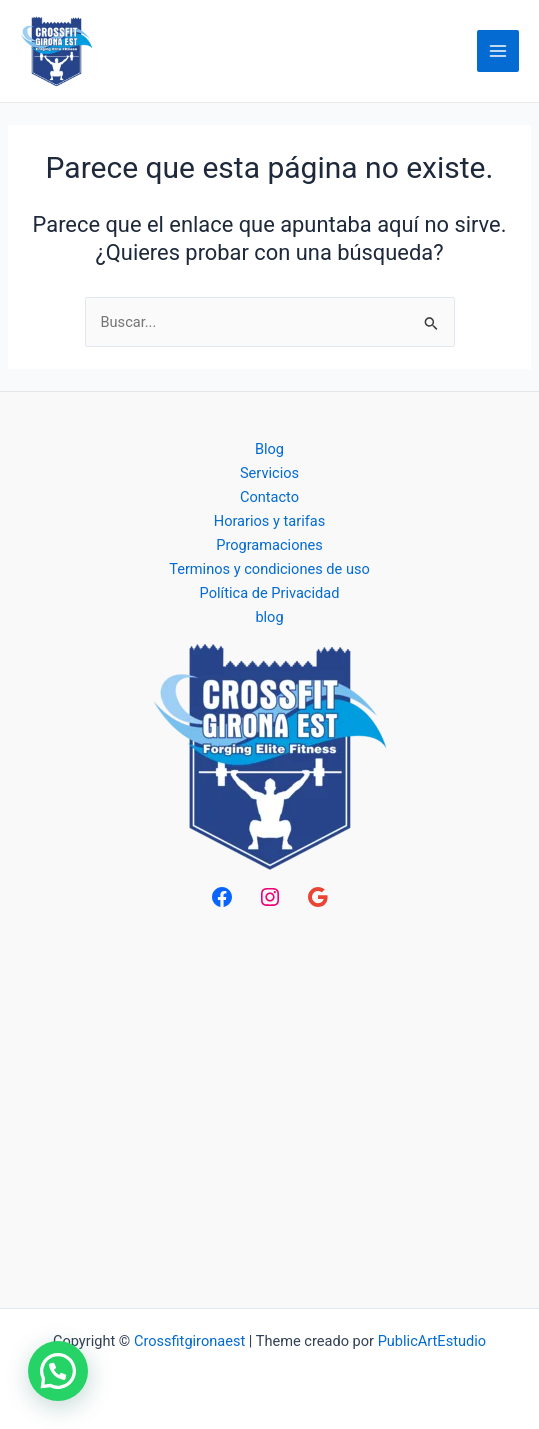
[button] (58, 1371)
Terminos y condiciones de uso (269, 569)
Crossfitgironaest (189, 1341)
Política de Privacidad (270, 593)
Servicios (269, 473)
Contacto (269, 497)
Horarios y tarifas (269, 521)
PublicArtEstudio (432, 1341)
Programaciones (269, 545)
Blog (269, 449)
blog (269, 617)
